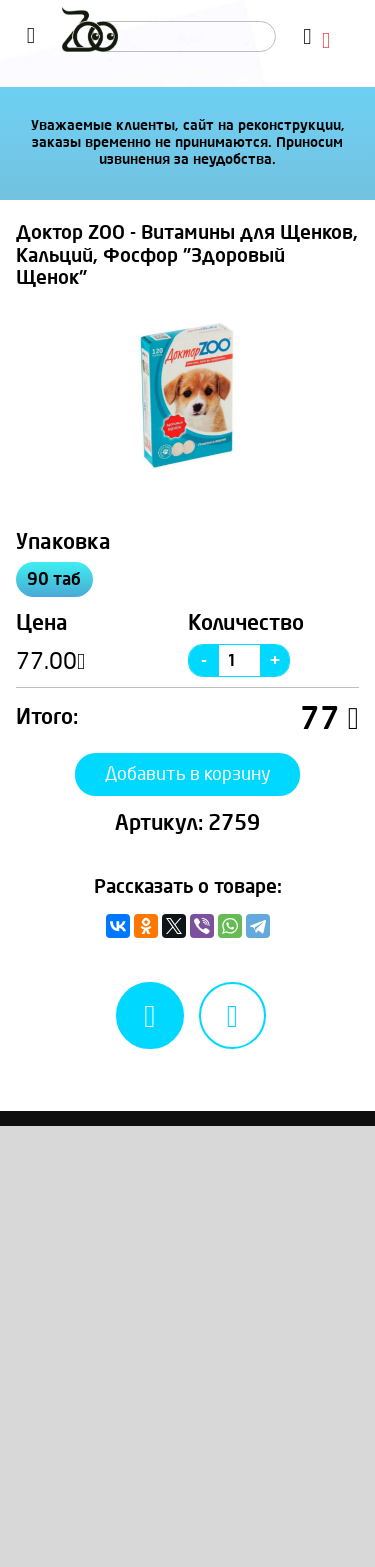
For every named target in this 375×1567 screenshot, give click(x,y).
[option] (187, 395)
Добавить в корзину (188, 774)
